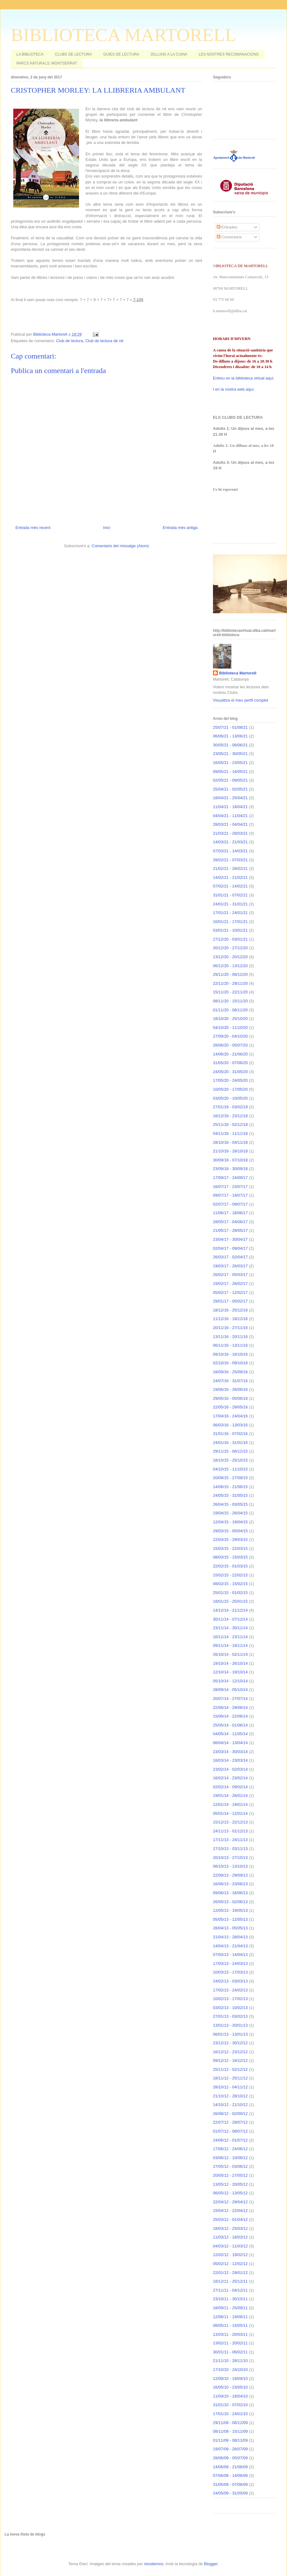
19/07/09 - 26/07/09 (230, 2449)
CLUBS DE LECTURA (73, 54)
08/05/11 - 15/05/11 (230, 2325)
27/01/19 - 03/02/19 (230, 1107)
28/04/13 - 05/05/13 (230, 1928)
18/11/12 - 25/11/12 (230, 2078)
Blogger (211, 2563)
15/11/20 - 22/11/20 (230, 992)
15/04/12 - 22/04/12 (230, 2210)
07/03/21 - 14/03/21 (230, 851)
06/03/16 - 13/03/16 (230, 1425)
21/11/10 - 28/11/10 (230, 2360)
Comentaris (229, 237)
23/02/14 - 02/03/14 (230, 1769)
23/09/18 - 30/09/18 (230, 1168)
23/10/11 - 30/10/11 (230, 2299)
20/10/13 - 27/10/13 (230, 1857)
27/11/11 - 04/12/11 (230, 2290)
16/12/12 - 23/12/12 (230, 2051)
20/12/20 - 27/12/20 (230, 948)
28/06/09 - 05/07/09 (230, 2458)
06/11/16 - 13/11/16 (230, 1345)
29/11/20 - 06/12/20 (230, 974)
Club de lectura (69, 340)
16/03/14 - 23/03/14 (230, 1760)
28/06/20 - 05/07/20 (230, 1045)
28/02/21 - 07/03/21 (230, 860)
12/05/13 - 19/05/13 (230, 1910)
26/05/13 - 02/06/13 (230, 1901)
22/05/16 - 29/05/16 (230, 1407)
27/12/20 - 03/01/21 (230, 939)
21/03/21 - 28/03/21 (230, 833)
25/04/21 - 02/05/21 (230, 789)
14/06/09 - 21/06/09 (230, 2467)
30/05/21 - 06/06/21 (230, 745)
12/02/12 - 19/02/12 (230, 2254)
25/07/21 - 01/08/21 (230, 727)
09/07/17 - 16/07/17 (230, 1195)
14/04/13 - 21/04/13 (230, 1946)
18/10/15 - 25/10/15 (230, 1460)
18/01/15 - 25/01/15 (230, 1601)
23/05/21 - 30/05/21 (230, 753)
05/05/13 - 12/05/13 (230, 1919)
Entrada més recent (32, 527)
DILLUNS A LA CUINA (169, 54)
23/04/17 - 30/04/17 (230, 1239)
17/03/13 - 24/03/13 (230, 1963)
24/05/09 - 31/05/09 (230, 2493)
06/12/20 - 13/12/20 (230, 965)
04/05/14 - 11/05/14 (230, 1733)
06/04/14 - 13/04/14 (230, 1742)
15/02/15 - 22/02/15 (230, 1575)
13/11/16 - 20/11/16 (230, 1336)
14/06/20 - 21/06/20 (230, 1054)
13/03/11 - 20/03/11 (230, 2334)
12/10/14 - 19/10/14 (230, 1672)
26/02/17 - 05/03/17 (230, 1274)
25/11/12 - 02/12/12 (230, 2069)
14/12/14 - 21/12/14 (230, 1610)
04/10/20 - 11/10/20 (230, 1027)
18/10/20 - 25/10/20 (230, 1018)
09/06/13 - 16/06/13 (230, 1892)
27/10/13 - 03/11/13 (230, 1848)
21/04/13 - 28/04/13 (230, 1937)
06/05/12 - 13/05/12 (230, 2193)
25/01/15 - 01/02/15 (230, 1592)
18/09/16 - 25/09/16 (230, 1372)
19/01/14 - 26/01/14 (230, 1795)
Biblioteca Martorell (237, 673)
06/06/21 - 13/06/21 (230, 736)
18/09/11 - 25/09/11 (230, 2307)
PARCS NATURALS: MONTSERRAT (46, 63)
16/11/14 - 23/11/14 (230, 1636)
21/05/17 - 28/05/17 (230, 1230)
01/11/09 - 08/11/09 (230, 2440)
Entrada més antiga (180, 527)
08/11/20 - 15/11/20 (230, 1001)
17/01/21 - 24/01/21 (230, 912)
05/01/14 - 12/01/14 (230, 1813)
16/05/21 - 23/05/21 (230, 762)
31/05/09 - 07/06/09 (230, 2484)
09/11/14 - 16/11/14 (230, 1645)
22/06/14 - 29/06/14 (230, 1707)
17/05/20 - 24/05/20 (230, 1080)
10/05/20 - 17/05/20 (230, 1089)
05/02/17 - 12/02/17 (230, 1292)
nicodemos (153, 2563)
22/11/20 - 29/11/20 (230, 983)
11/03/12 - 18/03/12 (230, 2237)
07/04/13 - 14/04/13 (230, 1954)
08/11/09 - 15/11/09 (230, 2431)
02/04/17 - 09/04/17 (230, 1248)
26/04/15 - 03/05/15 (230, 1504)
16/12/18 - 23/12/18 (230, 1116)
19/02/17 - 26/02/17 (230, 1283)
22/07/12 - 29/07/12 (230, 2122)
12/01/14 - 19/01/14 (230, 1804)
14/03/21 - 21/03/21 (230, 842)
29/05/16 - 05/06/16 (230, 1398)
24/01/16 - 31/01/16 (230, 1442)
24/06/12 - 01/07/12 (230, 2140)
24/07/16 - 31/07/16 (230, 1380)
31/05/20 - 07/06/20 (230, 1062)
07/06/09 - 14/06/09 (230, 2475)
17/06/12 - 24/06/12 (230, 2148)
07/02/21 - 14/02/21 (230, 886)
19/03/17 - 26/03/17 (230, 1266)
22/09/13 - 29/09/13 (230, 1875)
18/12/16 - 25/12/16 (230, 1310)
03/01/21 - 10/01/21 (230, 930)
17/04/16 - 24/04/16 (230, 1416)
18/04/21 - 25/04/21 (230, 797)
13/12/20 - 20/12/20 (230, 956)
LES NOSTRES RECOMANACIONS (229, 54)
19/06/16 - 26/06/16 (230, 1389)
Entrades (227, 227)
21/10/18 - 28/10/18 (230, 1151)
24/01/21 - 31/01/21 (230, 904)
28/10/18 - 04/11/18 (230, 1142)
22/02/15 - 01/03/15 (230, 1566)
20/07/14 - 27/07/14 (230, 1698)
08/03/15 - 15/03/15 (230, 1557)
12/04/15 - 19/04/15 (230, 1522)
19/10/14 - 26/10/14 (230, 1663)
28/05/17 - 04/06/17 (230, 1221)
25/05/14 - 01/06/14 (230, 1725)
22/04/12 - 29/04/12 (230, 2202)
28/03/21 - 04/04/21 (230, 824)
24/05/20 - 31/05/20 (230, 1071)
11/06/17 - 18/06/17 (230, 1212)
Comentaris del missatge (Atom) (120, 545)
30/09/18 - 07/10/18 (230, 1160)
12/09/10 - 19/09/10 (230, 2378)
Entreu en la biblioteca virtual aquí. (243, 378)
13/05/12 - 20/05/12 (230, 2184)
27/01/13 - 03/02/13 (230, 2016)
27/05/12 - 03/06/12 (230, 2166)
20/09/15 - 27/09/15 (230, 1477)
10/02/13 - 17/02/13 (230, 1998)
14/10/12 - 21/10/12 (230, 2104)
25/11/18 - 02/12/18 (230, 1124)
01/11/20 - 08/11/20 (230, 1010)
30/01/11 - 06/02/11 (230, 2352)
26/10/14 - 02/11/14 (230, 1654)
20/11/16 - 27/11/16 (230, 1327)
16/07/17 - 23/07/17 (230, 1186)
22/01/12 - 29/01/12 (230, 2272)
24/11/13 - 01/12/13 (230, 1831)
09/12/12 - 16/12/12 (230, 2060)
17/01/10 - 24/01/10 (230, 2413)
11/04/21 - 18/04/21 (230, 806)
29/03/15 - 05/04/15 (230, 1531)
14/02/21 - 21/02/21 (230, 877)
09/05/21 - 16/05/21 (230, 771)
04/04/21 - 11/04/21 (230, 815)
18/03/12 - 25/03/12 (230, 2228)
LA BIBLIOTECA (30, 54)
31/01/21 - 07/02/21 (230, 895)
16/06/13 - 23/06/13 (230, 1884)
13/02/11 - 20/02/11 (230, 2343)
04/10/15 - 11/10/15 (230, 1469)
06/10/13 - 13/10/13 (230, 1866)
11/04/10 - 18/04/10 (230, 2396)
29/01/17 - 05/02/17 (230, 1301)
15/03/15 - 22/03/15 (230, 1548)
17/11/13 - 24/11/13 (230, 1839)
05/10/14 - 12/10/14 (230, 1681)
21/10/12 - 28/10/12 (230, 2096)
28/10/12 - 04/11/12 (230, 2087)
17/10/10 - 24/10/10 (230, 2369)
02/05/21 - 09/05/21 (230, 780)
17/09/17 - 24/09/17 (230, 1177)
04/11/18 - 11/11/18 (230, 1133)
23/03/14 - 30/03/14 (230, 1751)
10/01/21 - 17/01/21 (230, 921)
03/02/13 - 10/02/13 (230, 2007)
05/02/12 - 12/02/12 (230, 2263)
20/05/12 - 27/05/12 (230, 2175)
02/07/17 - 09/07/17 (230, 1204)
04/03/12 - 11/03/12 (230, 2246)
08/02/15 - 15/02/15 (230, 1583)
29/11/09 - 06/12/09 (230, 2422)
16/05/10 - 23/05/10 (230, 2387)
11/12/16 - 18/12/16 (230, 1318)
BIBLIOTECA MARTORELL (123, 35)
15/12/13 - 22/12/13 (230, 1822)
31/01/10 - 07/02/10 (230, 2404)
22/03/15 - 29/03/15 (230, 1539)
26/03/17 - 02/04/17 (230, 1257)
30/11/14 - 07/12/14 (230, 1619)
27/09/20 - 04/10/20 (230, 1036)
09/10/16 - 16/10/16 (230, 1354)
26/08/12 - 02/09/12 (230, 2113)
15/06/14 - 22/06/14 (230, 1716)
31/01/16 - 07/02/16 (230, 1433)
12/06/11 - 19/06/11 (230, 2316)
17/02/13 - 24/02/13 (230, 1990)
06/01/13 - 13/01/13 (230, 2034)
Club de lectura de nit (104, 340)
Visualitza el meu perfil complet (240, 700)
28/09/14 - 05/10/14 (230, 1689)
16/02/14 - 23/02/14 (230, 1778)
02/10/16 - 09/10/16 (230, 1363)
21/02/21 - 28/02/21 (230, 868)
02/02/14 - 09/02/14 (230, 1787)
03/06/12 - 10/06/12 (230, 2157)
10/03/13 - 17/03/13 (230, 1972)
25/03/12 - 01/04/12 (230, 2219)
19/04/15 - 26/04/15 (230, 1513)
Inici (106, 527)
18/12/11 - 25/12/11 (230, 2281)
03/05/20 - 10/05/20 (230, 1098)
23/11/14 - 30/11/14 (230, 1628)
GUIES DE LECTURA (121, 54)
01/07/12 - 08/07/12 (230, 2131)
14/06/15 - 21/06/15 (230, 1486)
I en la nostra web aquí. (234, 389)
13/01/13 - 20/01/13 (230, 2025)
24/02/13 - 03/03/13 (230, 1981)
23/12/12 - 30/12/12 (230, 2043)
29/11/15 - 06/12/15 (230, 1451)
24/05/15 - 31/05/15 (230, 1495)
